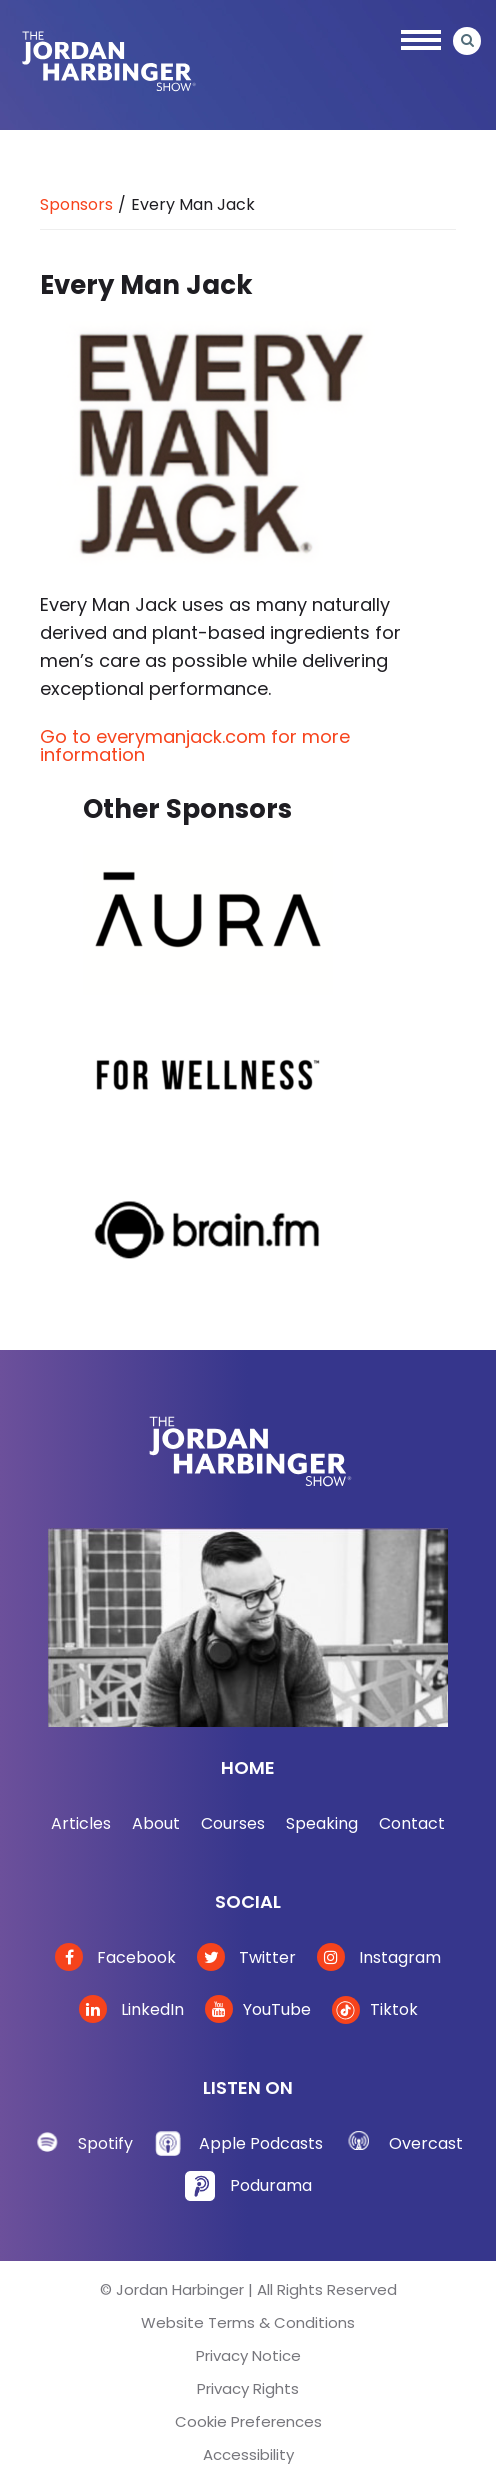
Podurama (271, 2185)
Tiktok (375, 2009)
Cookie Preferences (248, 2421)
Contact (412, 1823)
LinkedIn (131, 2009)
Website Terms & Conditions (248, 2322)
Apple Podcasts (261, 2143)
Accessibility (248, 2454)
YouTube (258, 2009)
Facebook (115, 1957)
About (156, 1823)
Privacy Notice (248, 2355)
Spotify (105, 2143)
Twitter (246, 1957)
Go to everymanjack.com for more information (195, 745)
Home (248, 1767)
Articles (81, 1823)
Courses (233, 1823)
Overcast (426, 2143)
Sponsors (76, 204)
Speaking (322, 1823)
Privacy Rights (248, 2388)
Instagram (379, 1957)
